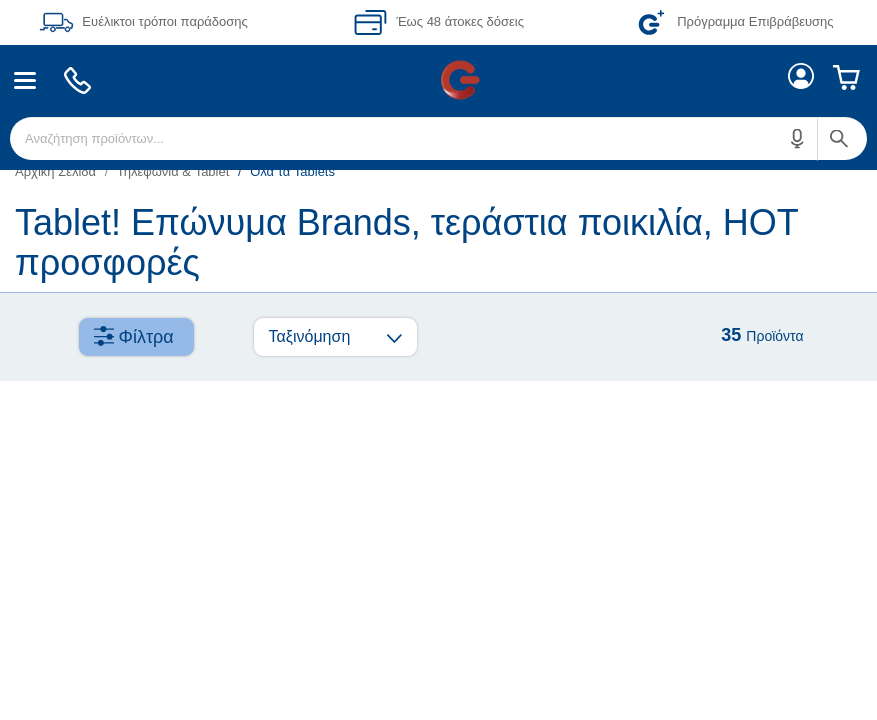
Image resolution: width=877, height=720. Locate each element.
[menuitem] (25, 80)
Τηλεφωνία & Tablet (173, 171)
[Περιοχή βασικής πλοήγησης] (438, 80)
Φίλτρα (146, 337)
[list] (438, 171)
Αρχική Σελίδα (55, 171)
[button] (798, 138)
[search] (438, 138)
